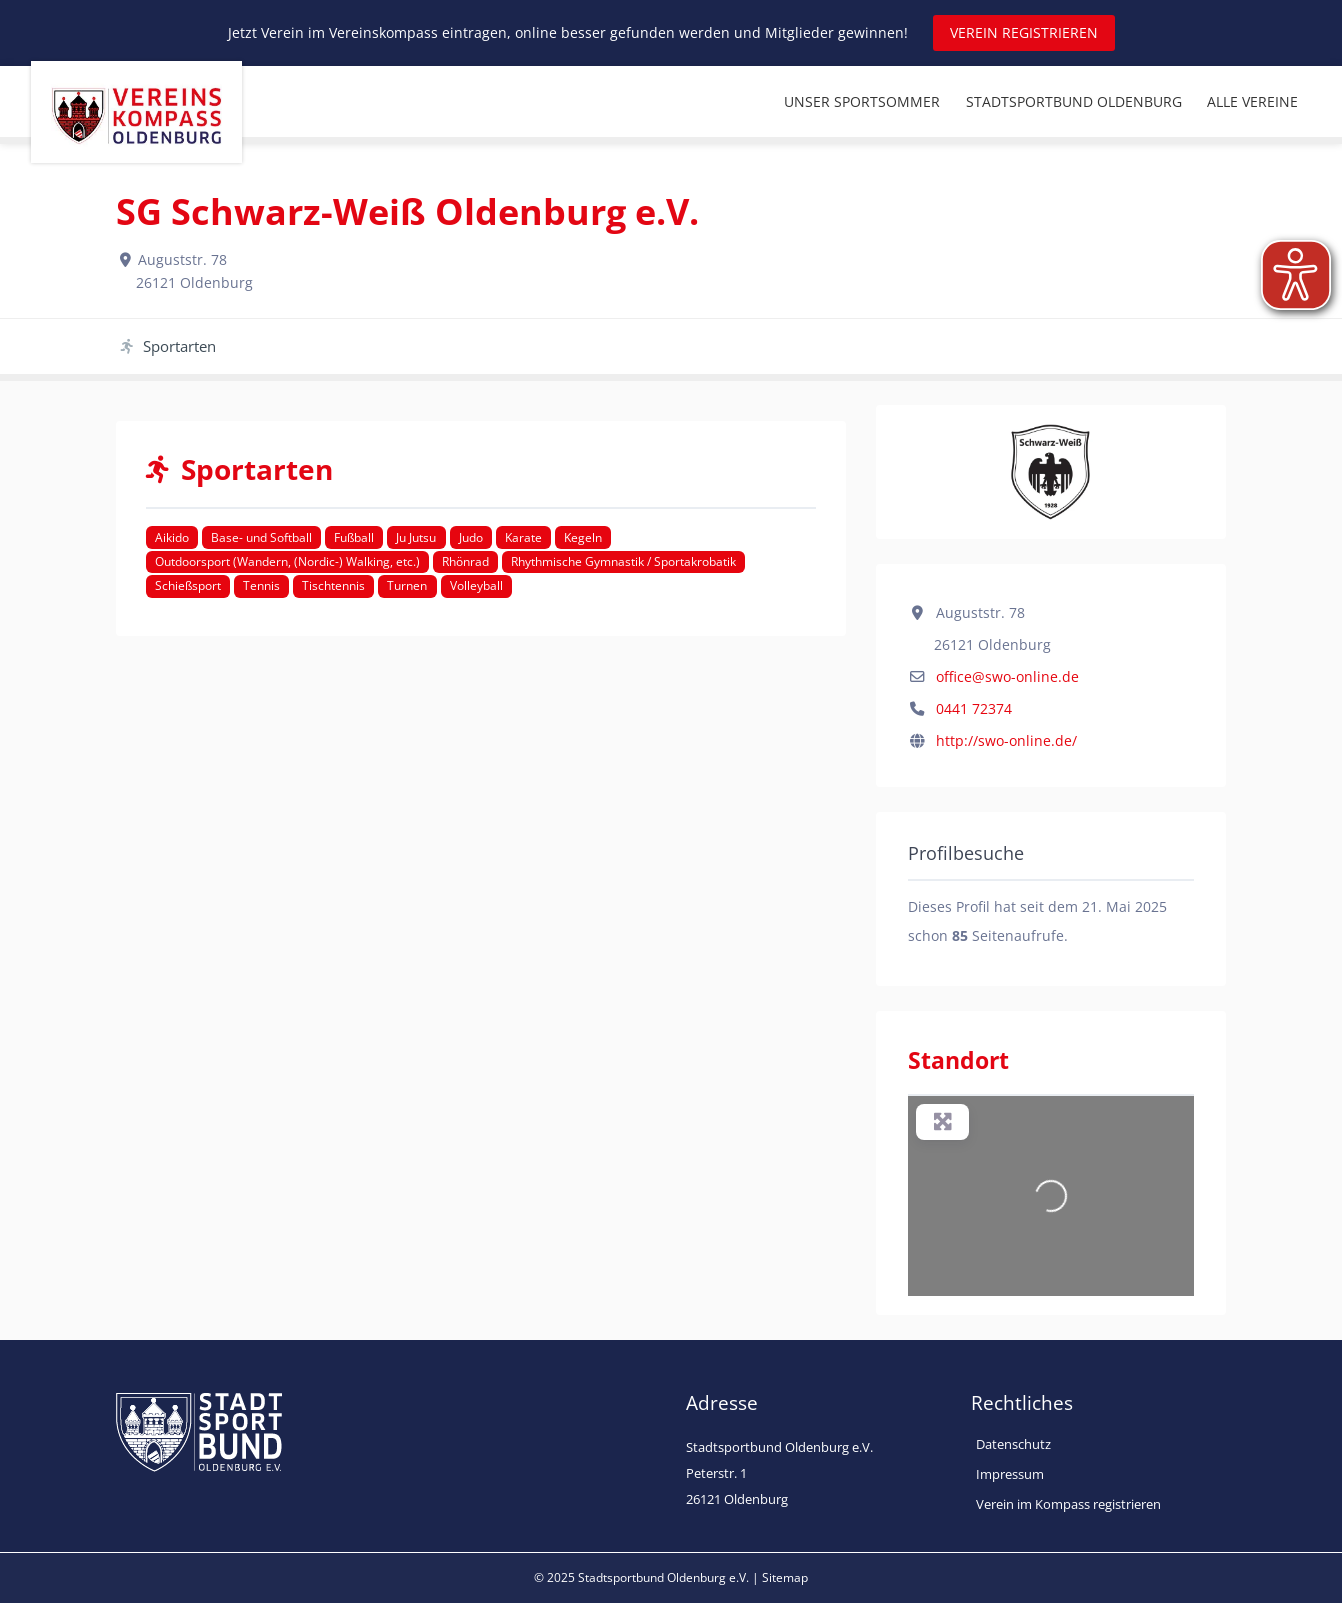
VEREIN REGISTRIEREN (1024, 32)
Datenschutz (1013, 1444)
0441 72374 (974, 708)
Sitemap (785, 1577)
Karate (523, 537)
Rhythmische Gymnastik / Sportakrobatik (623, 561)
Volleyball (476, 585)
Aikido (172, 537)
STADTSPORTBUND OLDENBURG (1074, 101)
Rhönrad (465, 561)
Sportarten (168, 346)
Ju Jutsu (416, 537)
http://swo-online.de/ (1006, 740)
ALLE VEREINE (1252, 101)
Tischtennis (333, 585)
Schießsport (188, 585)
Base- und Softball (261, 537)
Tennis (261, 585)
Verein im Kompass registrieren (1068, 1504)
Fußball (354, 537)
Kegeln (583, 537)
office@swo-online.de (1007, 676)
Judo (471, 537)
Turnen (407, 585)
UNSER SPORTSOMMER (862, 101)
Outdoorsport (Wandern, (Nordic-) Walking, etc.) (287, 561)
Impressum (1010, 1474)
